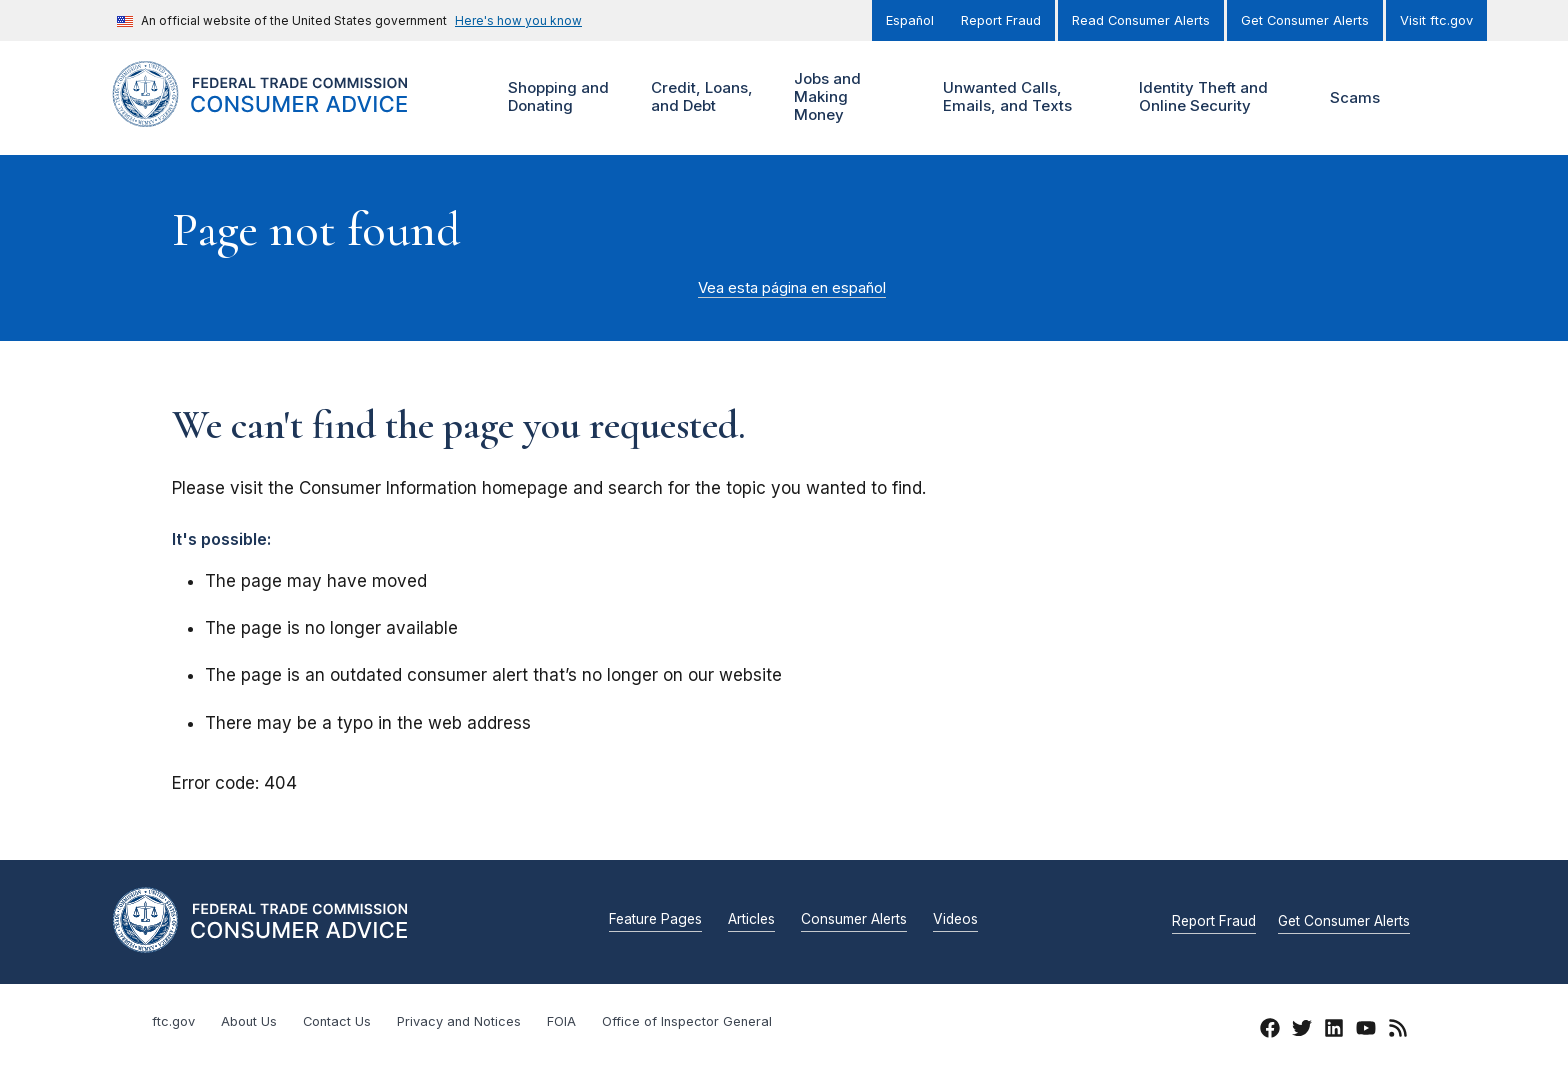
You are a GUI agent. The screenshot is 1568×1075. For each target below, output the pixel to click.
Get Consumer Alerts (1305, 20)
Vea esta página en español (792, 288)
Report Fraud (1001, 20)
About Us (249, 1021)
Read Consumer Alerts (1141, 20)
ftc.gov (173, 1021)
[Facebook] (1270, 1031)
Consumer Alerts (854, 920)
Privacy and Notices (459, 1021)
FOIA (561, 1021)
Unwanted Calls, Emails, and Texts (1020, 97)
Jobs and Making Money (832, 97)
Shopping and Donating (556, 97)
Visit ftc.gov (1436, 20)
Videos (955, 920)
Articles (751, 920)
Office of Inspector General (687, 1021)
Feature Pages (655, 920)
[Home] (284, 115)
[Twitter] (1302, 1031)
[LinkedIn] (1334, 1031)
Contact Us (337, 1021)
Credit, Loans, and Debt (699, 97)
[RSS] (1398, 1031)
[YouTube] (1366, 1031)
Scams (1355, 97)
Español (910, 20)
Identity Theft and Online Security (1208, 97)
